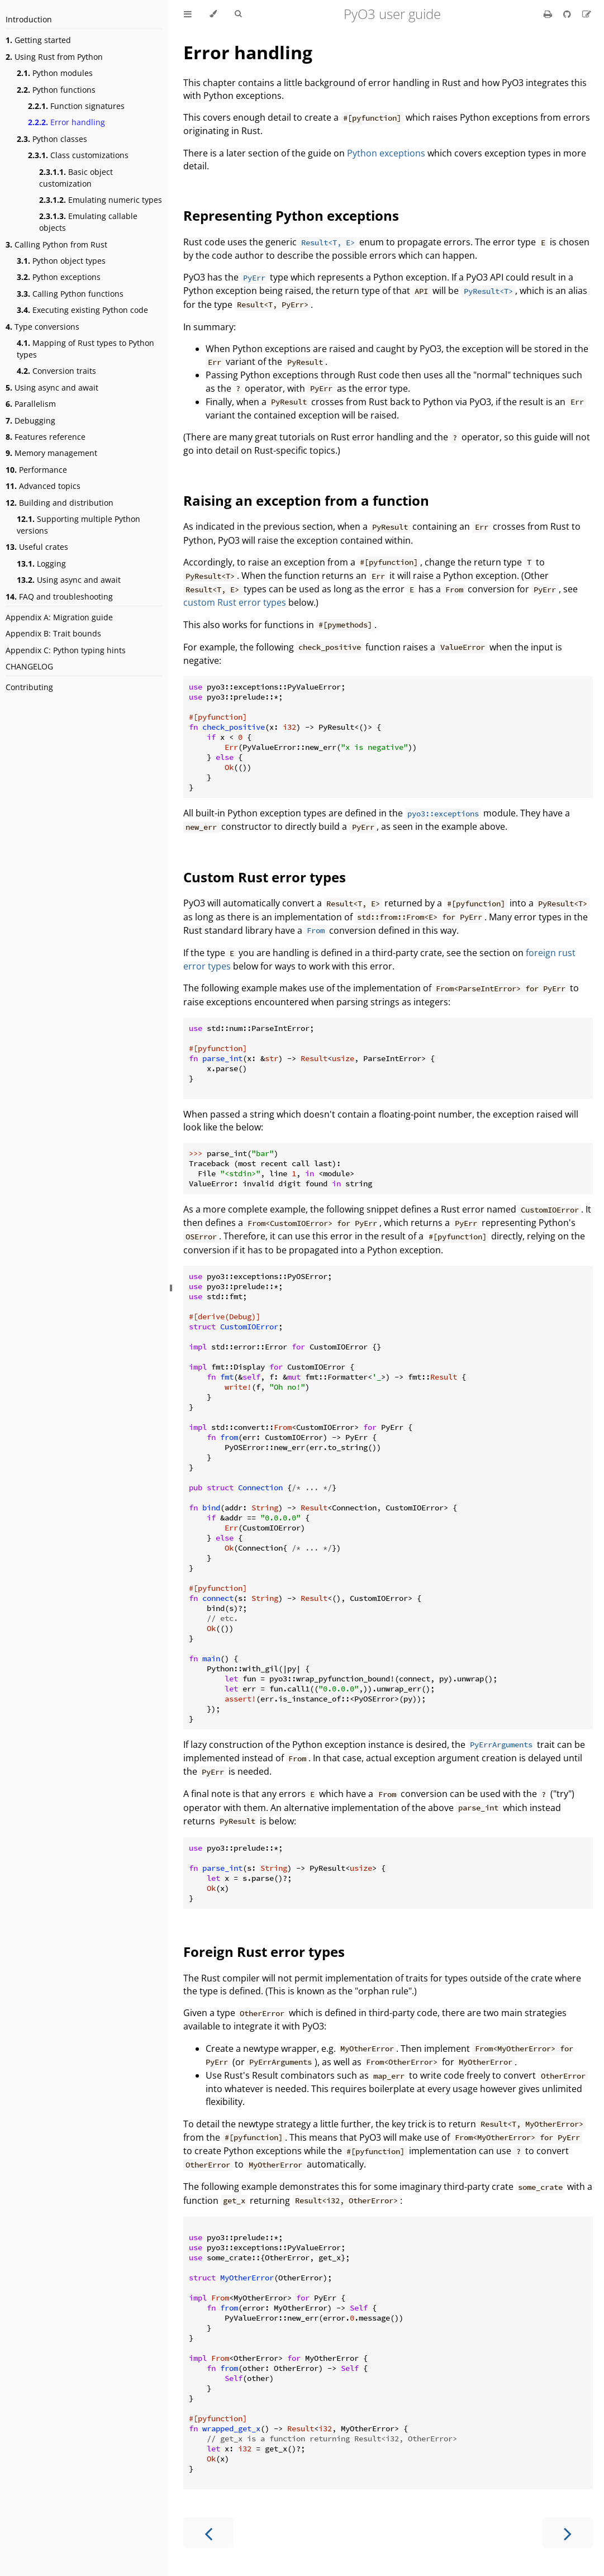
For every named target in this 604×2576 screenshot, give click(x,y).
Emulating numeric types (100, 199)
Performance (36, 469)
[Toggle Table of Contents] (188, 14)
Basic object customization (76, 178)
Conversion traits (56, 370)
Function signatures (76, 106)
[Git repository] (568, 14)
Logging (41, 563)
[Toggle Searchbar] (238, 14)
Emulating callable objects (88, 222)
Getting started (38, 40)
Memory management (51, 453)
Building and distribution (59, 502)
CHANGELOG (29, 666)
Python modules (55, 73)
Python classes (52, 139)
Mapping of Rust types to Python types (85, 349)
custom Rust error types (234, 602)
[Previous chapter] (208, 2532)
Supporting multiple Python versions (78, 525)
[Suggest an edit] (587, 14)
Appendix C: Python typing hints (66, 650)
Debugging (30, 420)
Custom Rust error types (264, 877)
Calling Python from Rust (56, 244)
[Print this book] (549, 14)
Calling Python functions (70, 293)
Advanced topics (43, 486)
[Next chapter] (568, 2532)
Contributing (29, 687)
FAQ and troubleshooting (59, 596)
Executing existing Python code (82, 310)
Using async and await (52, 387)
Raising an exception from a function (306, 500)
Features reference (45, 436)
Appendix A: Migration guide (59, 617)
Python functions (56, 89)
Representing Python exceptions (291, 215)
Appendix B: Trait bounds (53, 633)
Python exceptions (59, 277)
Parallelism (31, 403)
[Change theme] (213, 14)
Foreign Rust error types (264, 1951)
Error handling (66, 122)
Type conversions (42, 326)
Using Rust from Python (54, 56)
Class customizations (78, 155)
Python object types (61, 260)
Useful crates (37, 546)
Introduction (29, 19)
